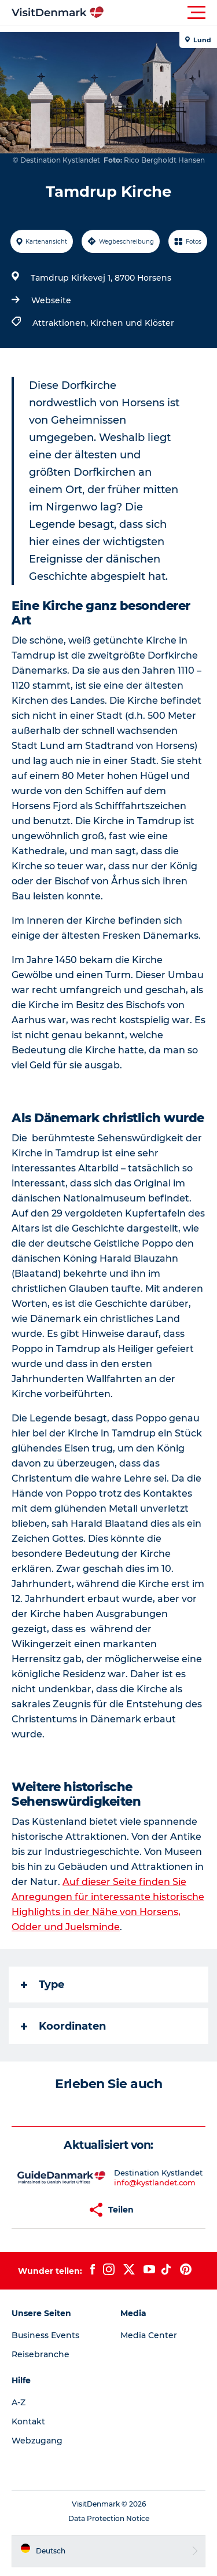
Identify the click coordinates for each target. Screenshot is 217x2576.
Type (42, 1984)
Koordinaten (63, 2026)
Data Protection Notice (108, 2518)
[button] (160, 13)
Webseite (51, 300)
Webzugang (37, 2440)
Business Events (45, 2335)
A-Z (18, 2402)
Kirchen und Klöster (132, 323)
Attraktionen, (61, 323)
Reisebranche (40, 2354)
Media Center (148, 2335)
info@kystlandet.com (155, 2182)
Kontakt (28, 2421)
